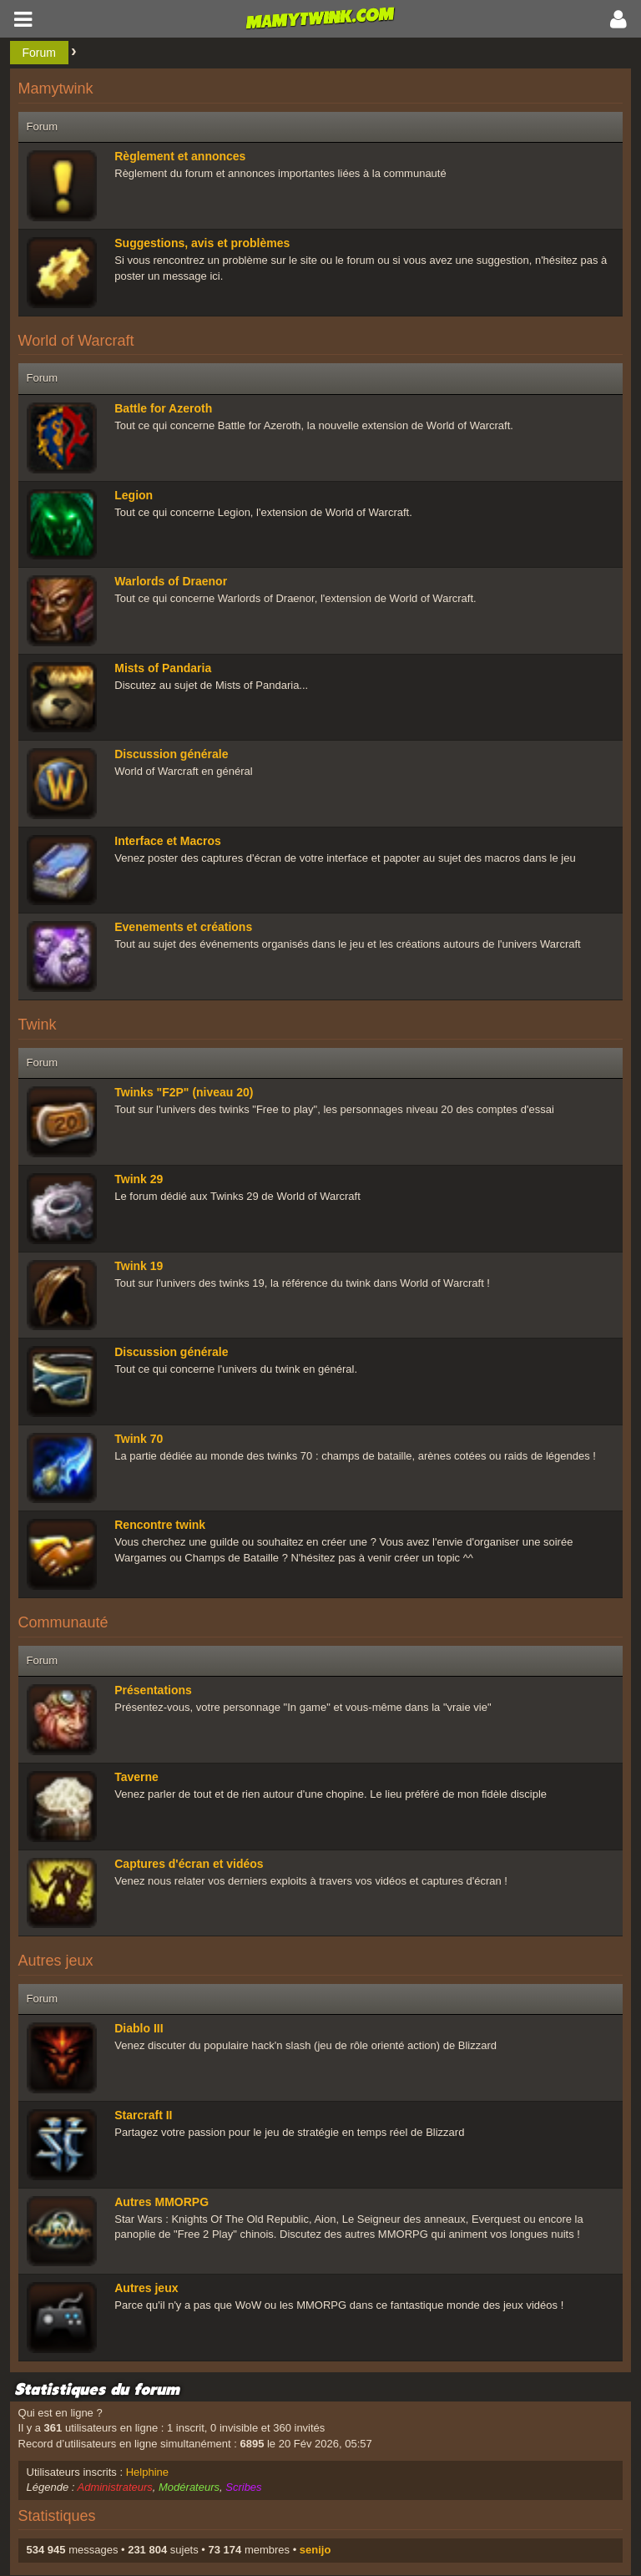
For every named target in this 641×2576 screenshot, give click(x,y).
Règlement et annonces (179, 156)
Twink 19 (138, 1266)
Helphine (147, 2472)
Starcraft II (143, 2115)
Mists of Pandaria (162, 668)
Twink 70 (138, 1438)
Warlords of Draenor (170, 581)
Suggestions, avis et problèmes (202, 243)
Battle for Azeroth (163, 408)
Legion (133, 495)
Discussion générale (171, 754)
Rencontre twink (159, 1524)
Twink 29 (138, 1179)
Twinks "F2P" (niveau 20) (183, 1092)
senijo (315, 2549)
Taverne (136, 1777)
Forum (39, 52)
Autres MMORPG (161, 2202)
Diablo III (138, 2028)
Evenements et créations (183, 927)
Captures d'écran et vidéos (188, 1863)
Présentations (153, 1690)
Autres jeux (146, 2288)
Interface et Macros (167, 841)
